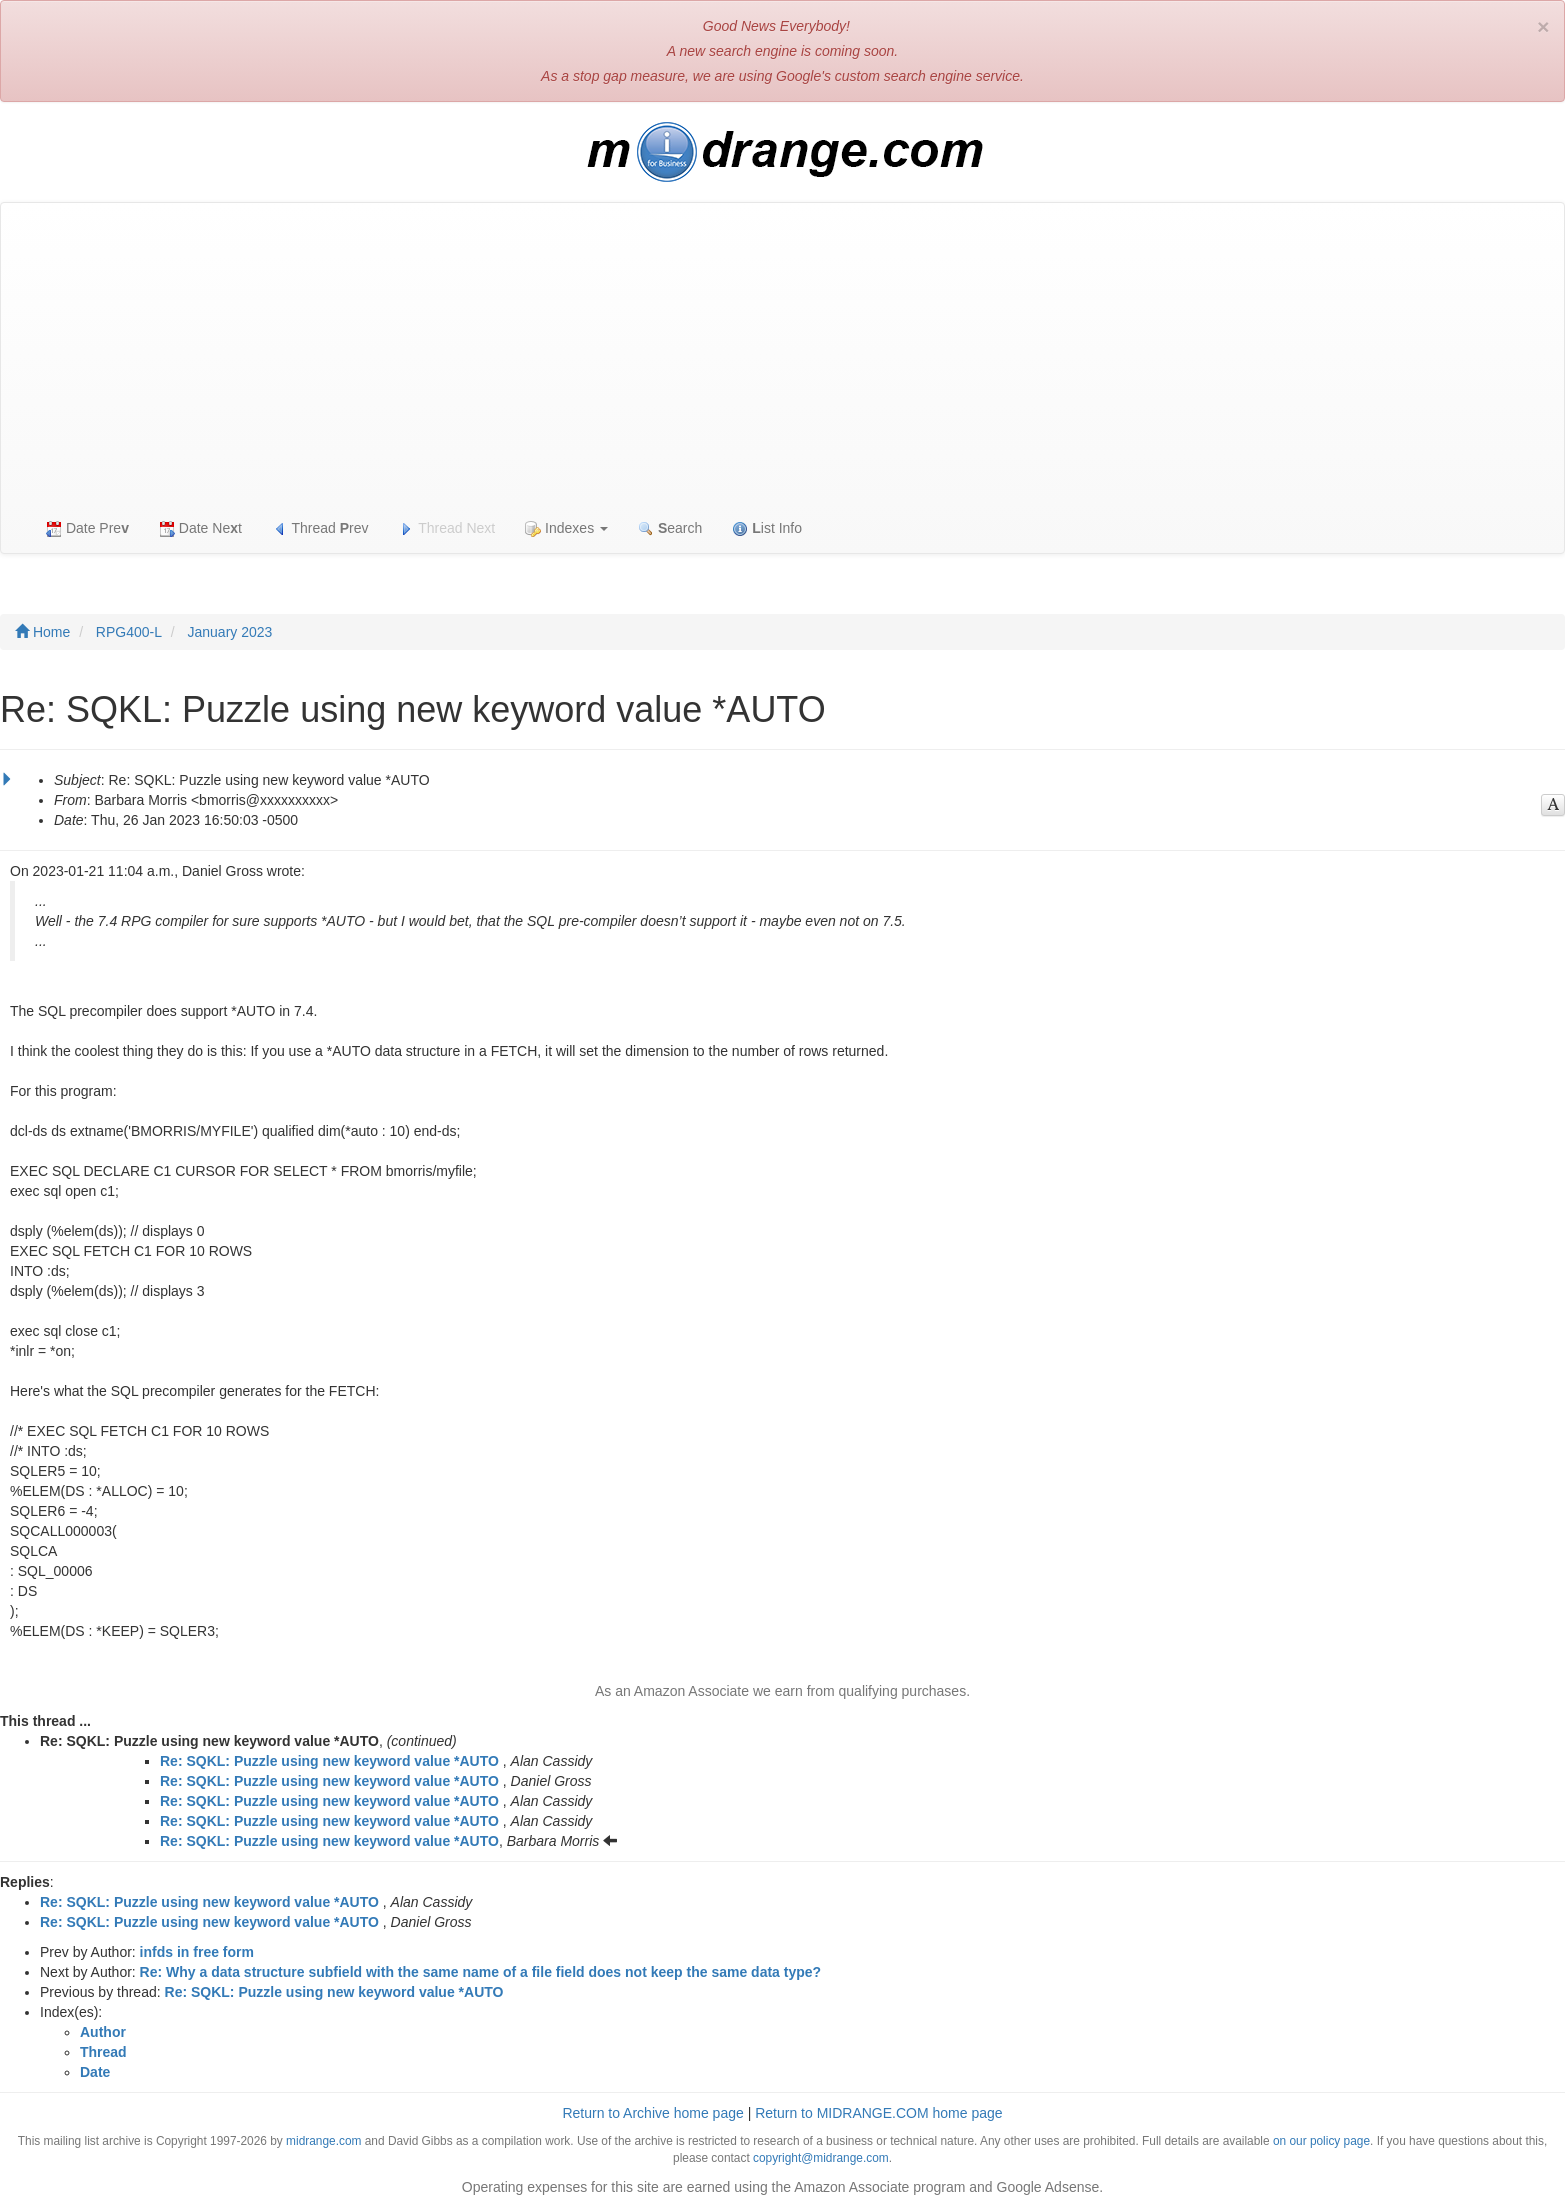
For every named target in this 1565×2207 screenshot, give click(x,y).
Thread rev (320, 528)
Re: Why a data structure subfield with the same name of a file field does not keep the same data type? (481, 1972)
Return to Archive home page (652, 2113)
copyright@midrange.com (821, 2158)
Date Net (200, 528)
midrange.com (323, 2141)
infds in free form (197, 1952)
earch (670, 528)
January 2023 (230, 632)
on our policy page (1321, 2141)
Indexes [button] (566, 528)
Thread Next (447, 528)
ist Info (767, 528)
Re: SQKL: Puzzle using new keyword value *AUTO (329, 1761)
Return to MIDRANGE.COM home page (878, 2113)
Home (42, 632)
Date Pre (87, 528)
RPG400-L (129, 632)
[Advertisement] (783, 353)
